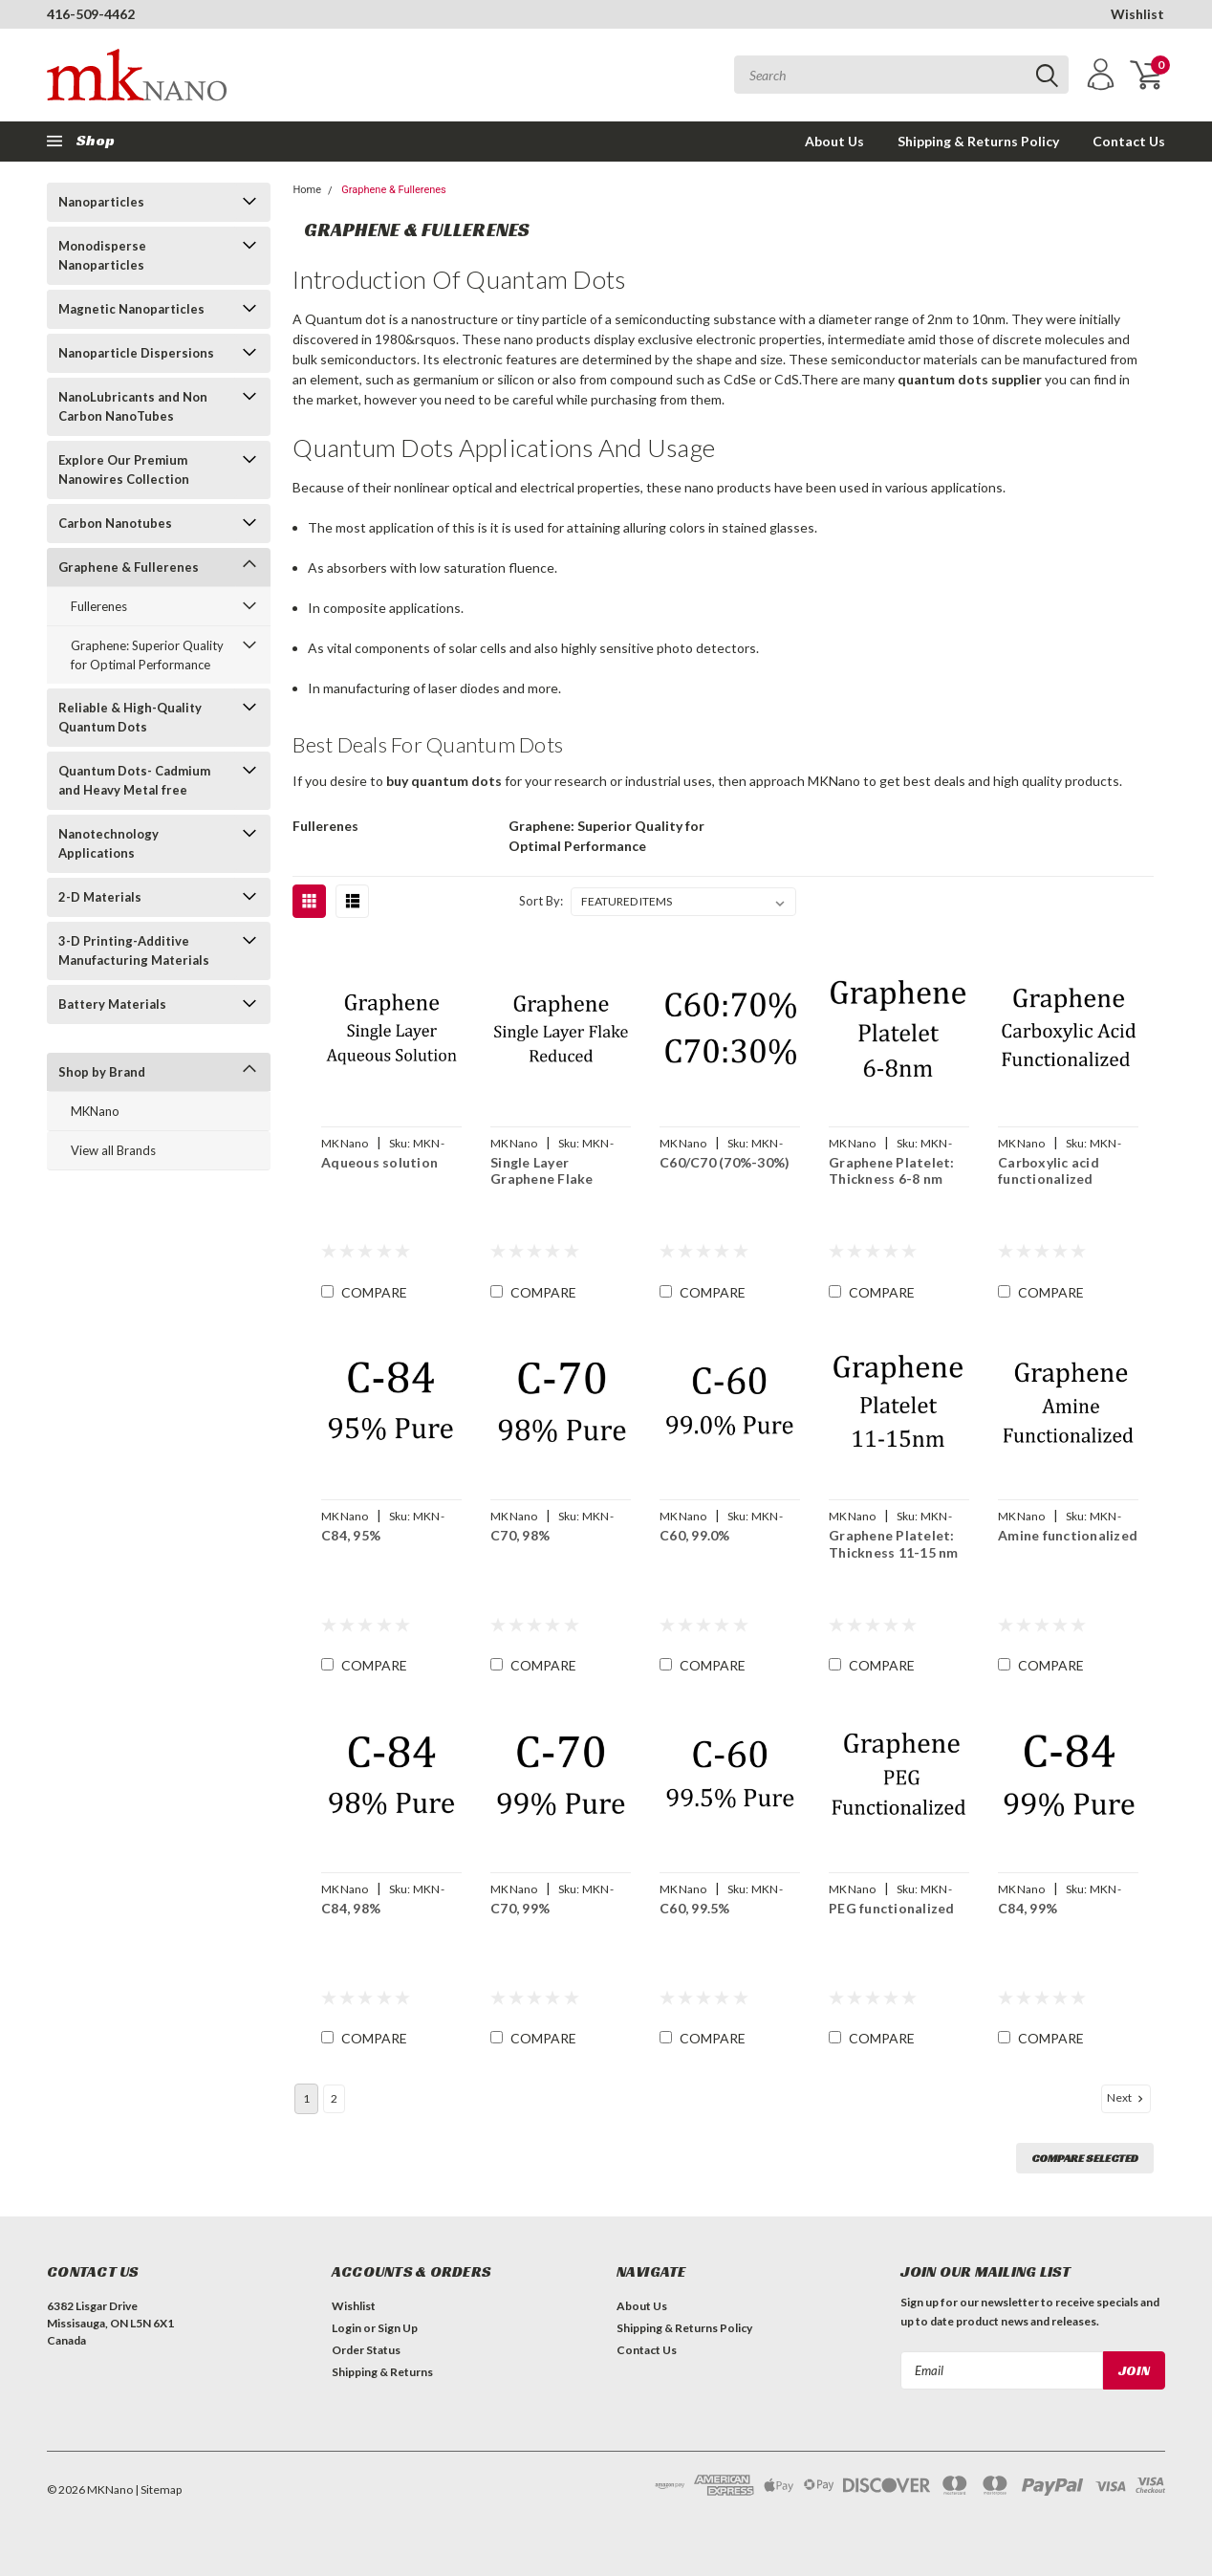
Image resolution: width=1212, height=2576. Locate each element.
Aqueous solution (378, 1162)
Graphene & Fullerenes (128, 567)
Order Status (366, 2350)
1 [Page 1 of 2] (306, 2098)
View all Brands (113, 1150)
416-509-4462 (91, 14)
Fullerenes (99, 606)
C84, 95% (349, 1535)
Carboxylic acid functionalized (1047, 1171)
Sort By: (541, 900)
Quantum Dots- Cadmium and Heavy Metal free (134, 780)
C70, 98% (519, 1535)
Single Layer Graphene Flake (541, 1171)
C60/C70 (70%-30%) (724, 1162)
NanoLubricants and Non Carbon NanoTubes (132, 406)
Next (1127, 2097)
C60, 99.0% (694, 1535)
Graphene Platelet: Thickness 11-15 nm (893, 1544)
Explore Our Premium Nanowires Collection (123, 469)
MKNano (95, 1111)
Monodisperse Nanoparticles (102, 255)
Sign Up (398, 2328)
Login (346, 2328)
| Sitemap (158, 2489)
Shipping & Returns (382, 2372)
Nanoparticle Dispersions (136, 352)
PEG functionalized (891, 1908)
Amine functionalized (1066, 1535)
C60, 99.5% (694, 1908)
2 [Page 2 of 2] (334, 2098)
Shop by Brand (101, 1072)
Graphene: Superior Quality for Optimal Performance (147, 655)
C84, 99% (1026, 1908)
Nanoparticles (101, 201)
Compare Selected (1084, 2157)
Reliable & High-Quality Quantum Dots (130, 717)
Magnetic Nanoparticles (131, 309)
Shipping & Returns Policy (978, 141)
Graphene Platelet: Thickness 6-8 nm (891, 1171)
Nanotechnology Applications (108, 843)
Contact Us (1129, 141)
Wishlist (1137, 14)
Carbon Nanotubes (115, 523)
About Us (834, 141)
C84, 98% (349, 1908)
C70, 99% (519, 1908)
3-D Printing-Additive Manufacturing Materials (133, 950)
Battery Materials (112, 1004)
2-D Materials (99, 897)
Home (306, 190)
